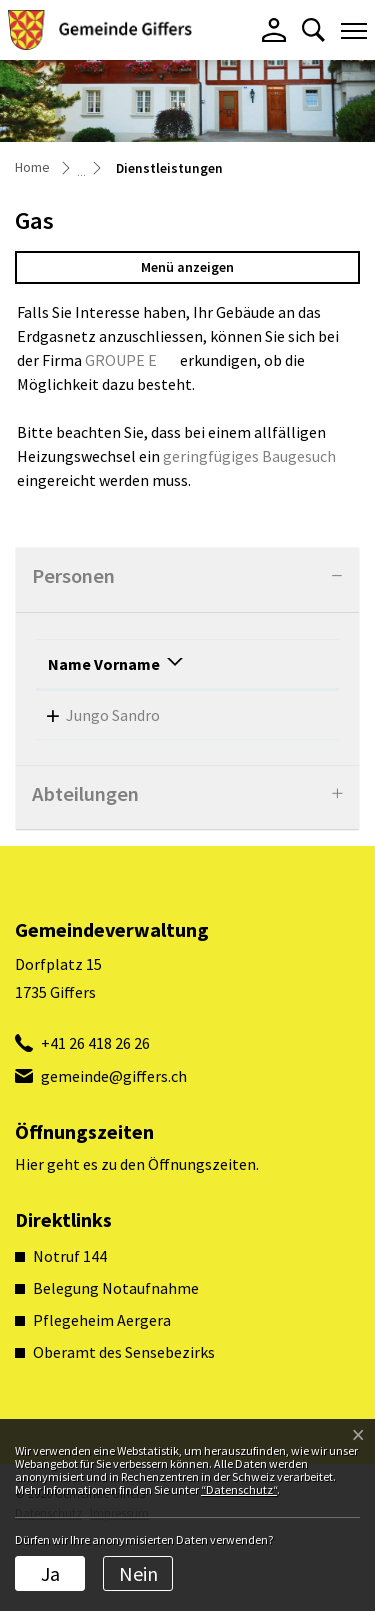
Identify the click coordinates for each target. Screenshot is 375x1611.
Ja (50, 1573)
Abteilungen (85, 866)
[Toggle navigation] (354, 30)
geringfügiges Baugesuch (249, 456)
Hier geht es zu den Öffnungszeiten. (137, 1236)
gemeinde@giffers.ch (114, 1148)
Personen (73, 576)
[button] (313, 30)
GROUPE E (121, 360)
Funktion (205, 688)
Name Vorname (81, 676)
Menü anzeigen (187, 267)
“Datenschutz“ (239, 1489)
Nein (138, 1573)
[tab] (187, 580)
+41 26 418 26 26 (95, 1115)
